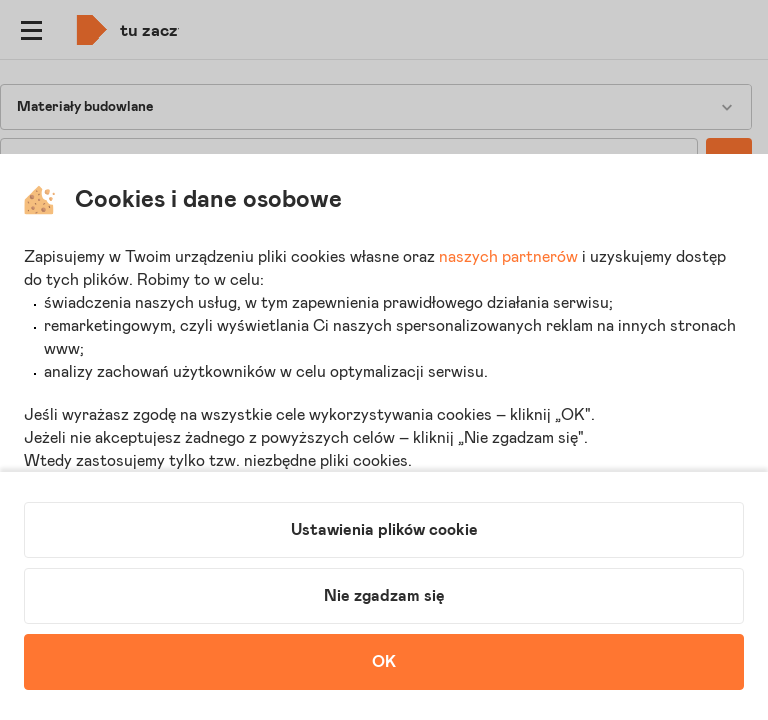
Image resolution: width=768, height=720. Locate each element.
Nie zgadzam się (384, 596)
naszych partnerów (508, 257)
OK (384, 662)
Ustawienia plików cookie (384, 530)
